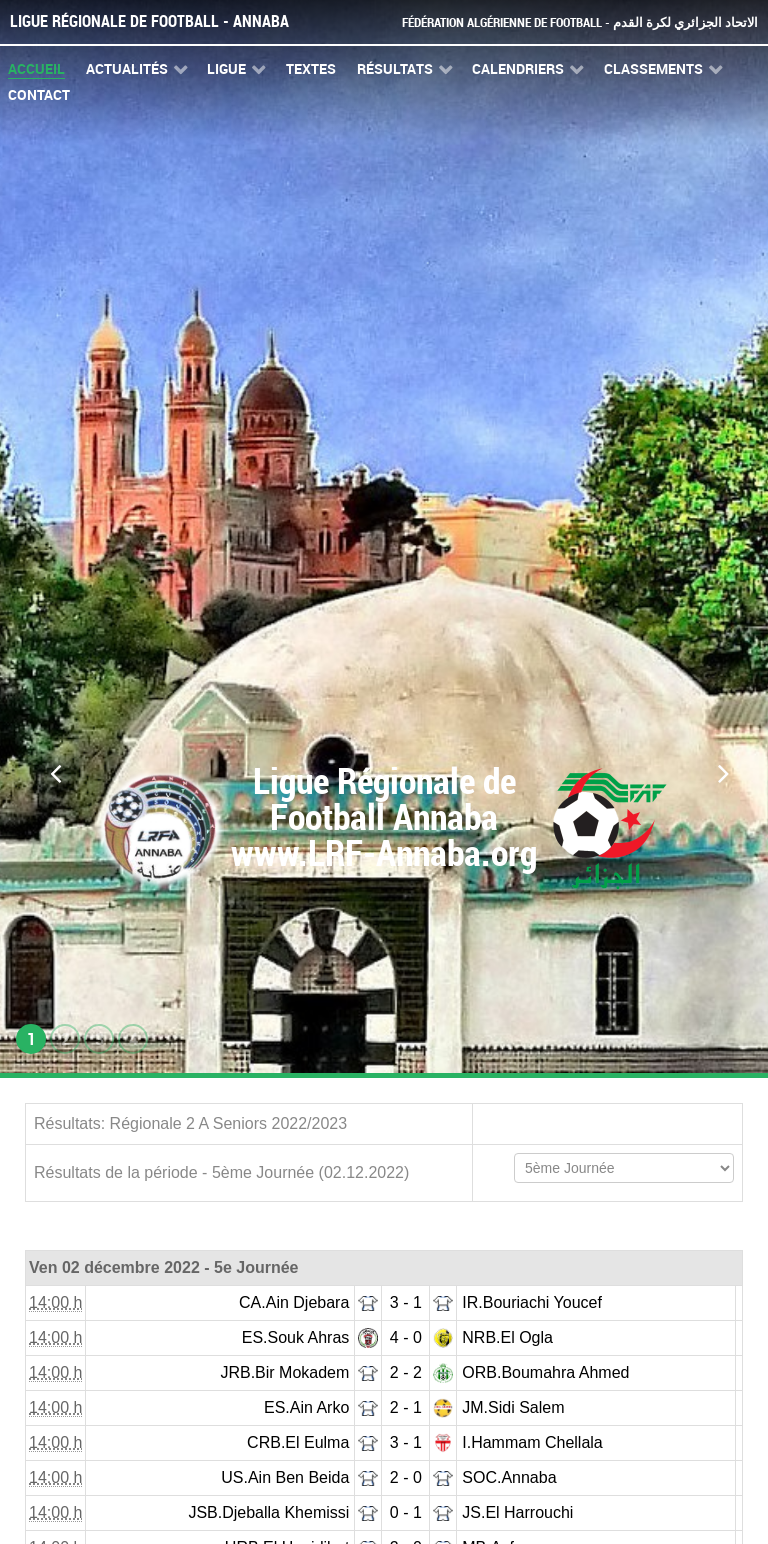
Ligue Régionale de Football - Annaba (149, 21)
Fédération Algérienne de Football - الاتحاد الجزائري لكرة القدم (580, 22)
